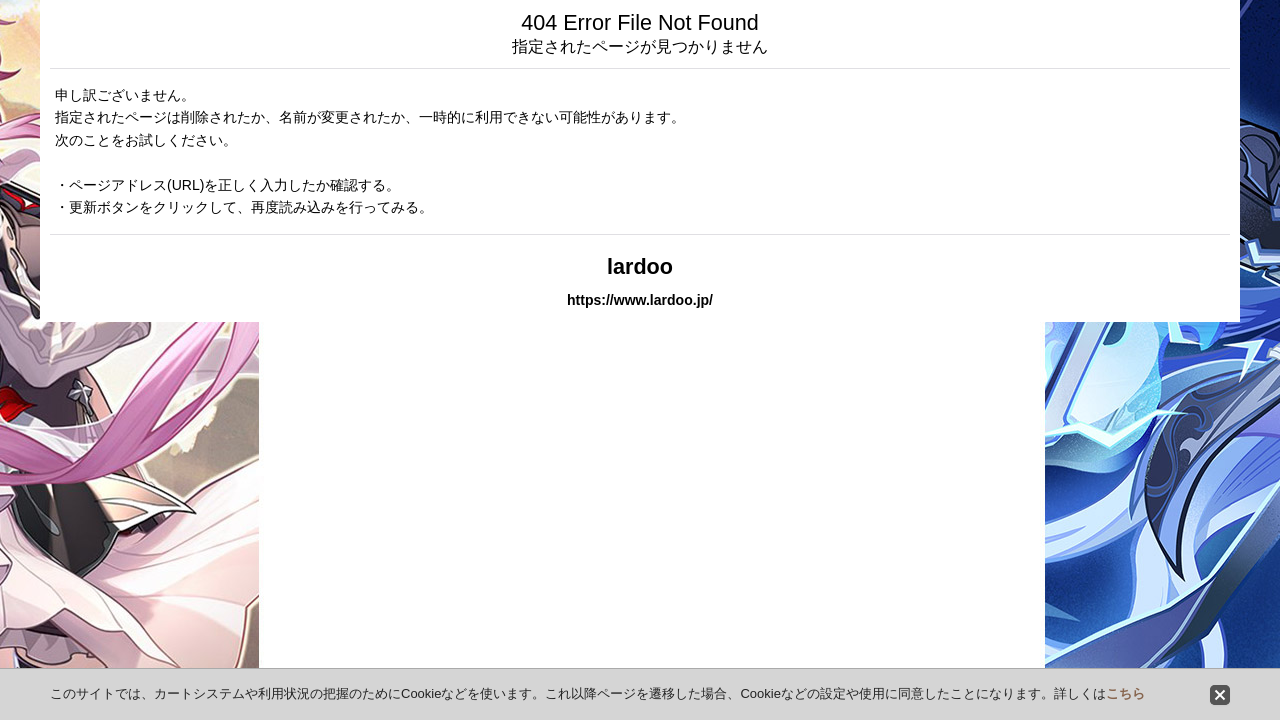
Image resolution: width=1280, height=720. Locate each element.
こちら (1125, 693)
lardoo (640, 266)
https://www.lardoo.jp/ (640, 300)
